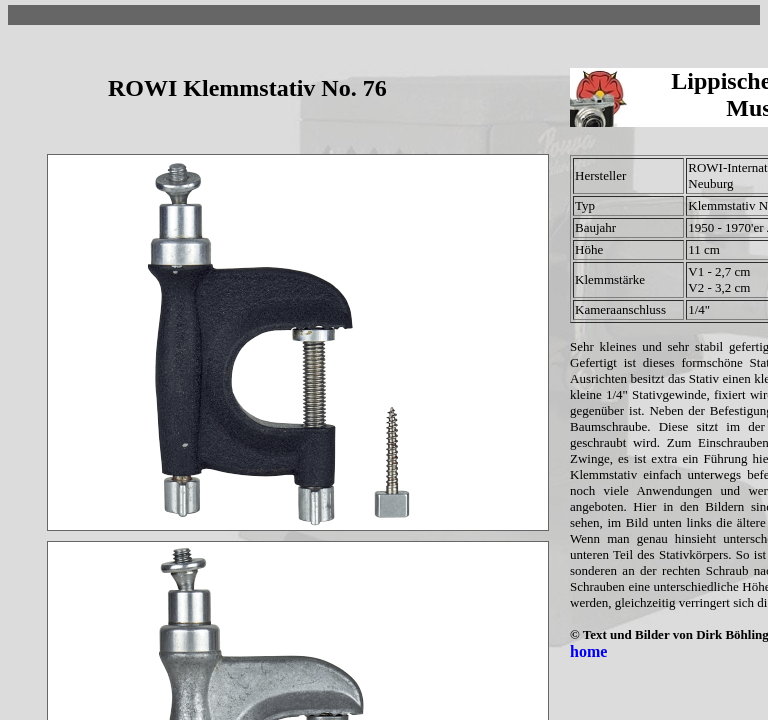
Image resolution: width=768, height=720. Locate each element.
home (588, 651)
